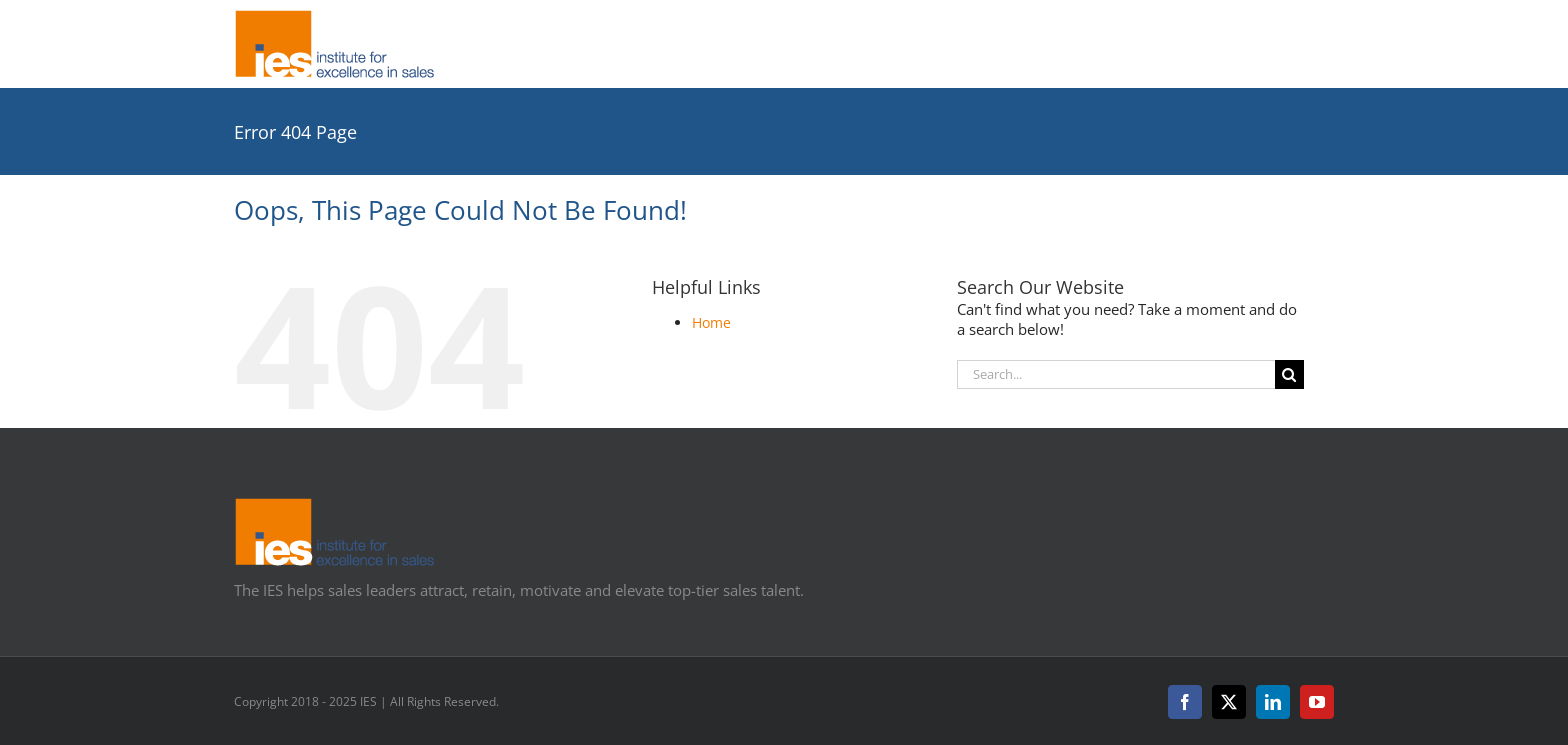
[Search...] (1116, 374)
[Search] (1289, 374)
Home (711, 322)
